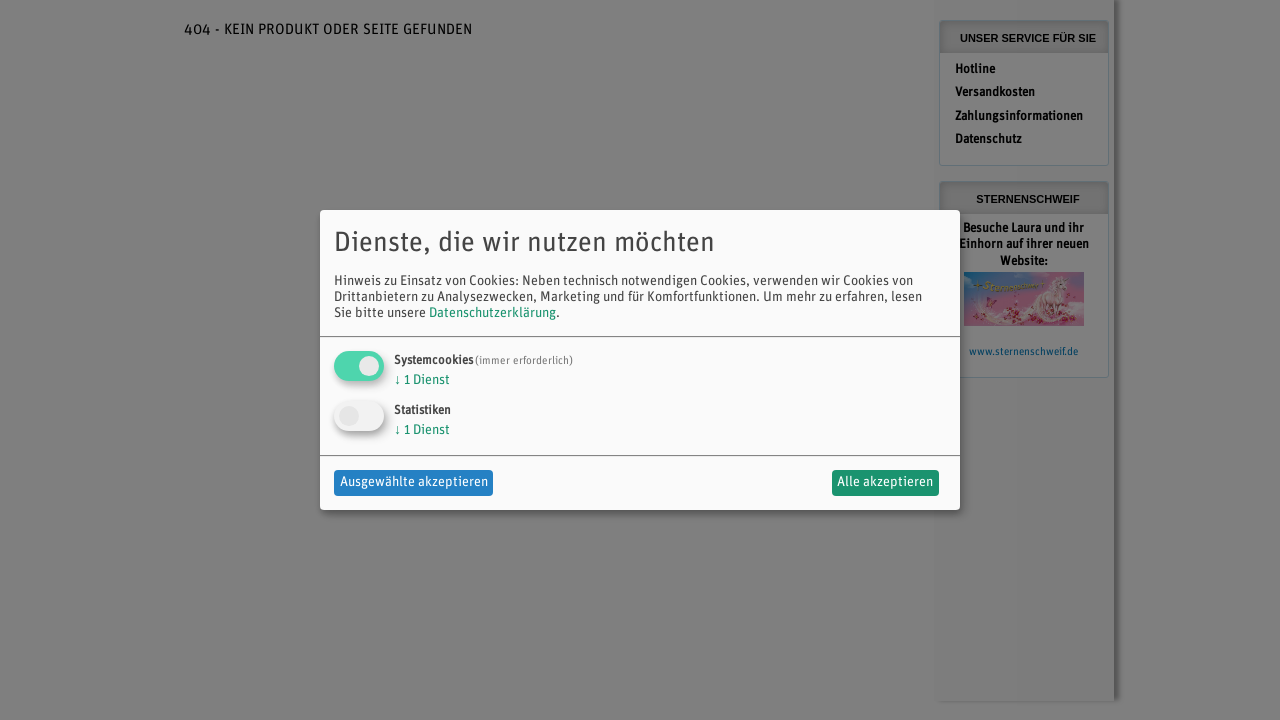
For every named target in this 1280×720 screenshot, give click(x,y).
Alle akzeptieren (885, 482)
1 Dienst (422, 380)
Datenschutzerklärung (492, 313)
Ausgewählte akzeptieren (414, 482)
